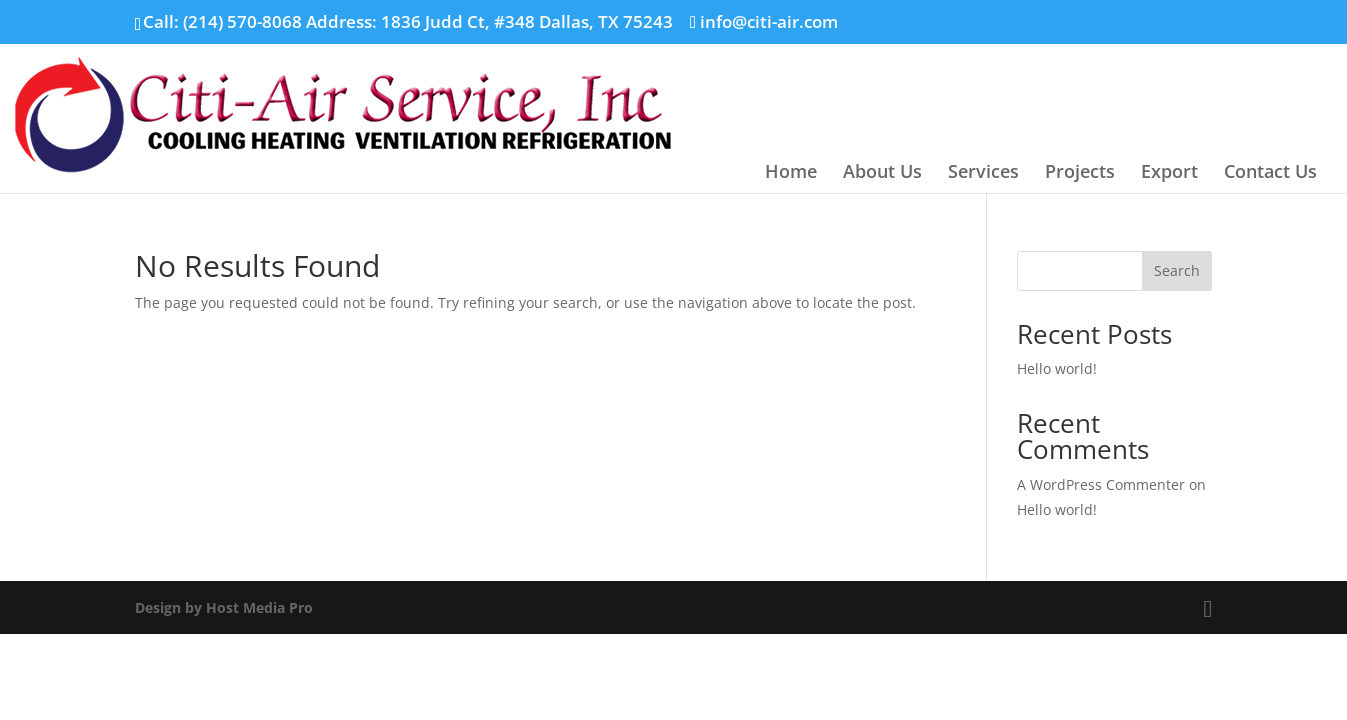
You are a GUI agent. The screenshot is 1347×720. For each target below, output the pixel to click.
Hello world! (1057, 368)
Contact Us (1270, 173)
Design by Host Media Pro (224, 607)
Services (983, 173)
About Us (882, 173)
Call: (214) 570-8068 (222, 21)
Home (791, 173)
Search (1177, 270)
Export (1169, 173)
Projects (1080, 173)
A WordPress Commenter (1101, 484)
